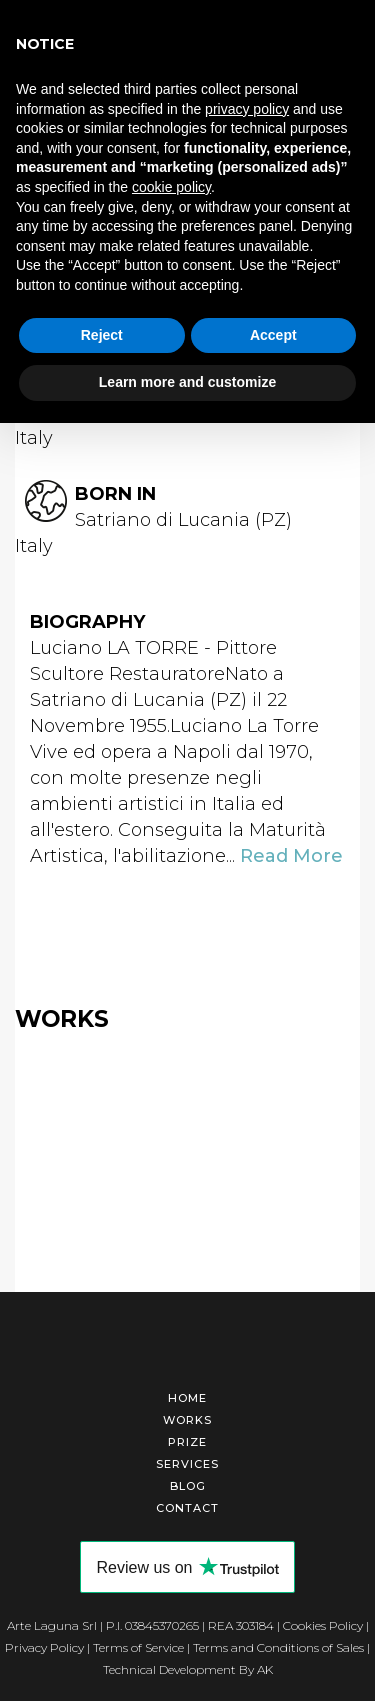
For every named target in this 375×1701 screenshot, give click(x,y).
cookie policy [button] (171, 187)
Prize (187, 1442)
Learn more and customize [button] (187, 382)
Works (187, 1420)
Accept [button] (273, 335)
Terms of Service (138, 1647)
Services (187, 1464)
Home (187, 1398)
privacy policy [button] (247, 109)
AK (265, 1669)
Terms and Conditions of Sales (278, 1647)
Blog (188, 1486)
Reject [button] (102, 335)
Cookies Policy (323, 1625)
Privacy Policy (44, 1647)
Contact (187, 1508)
